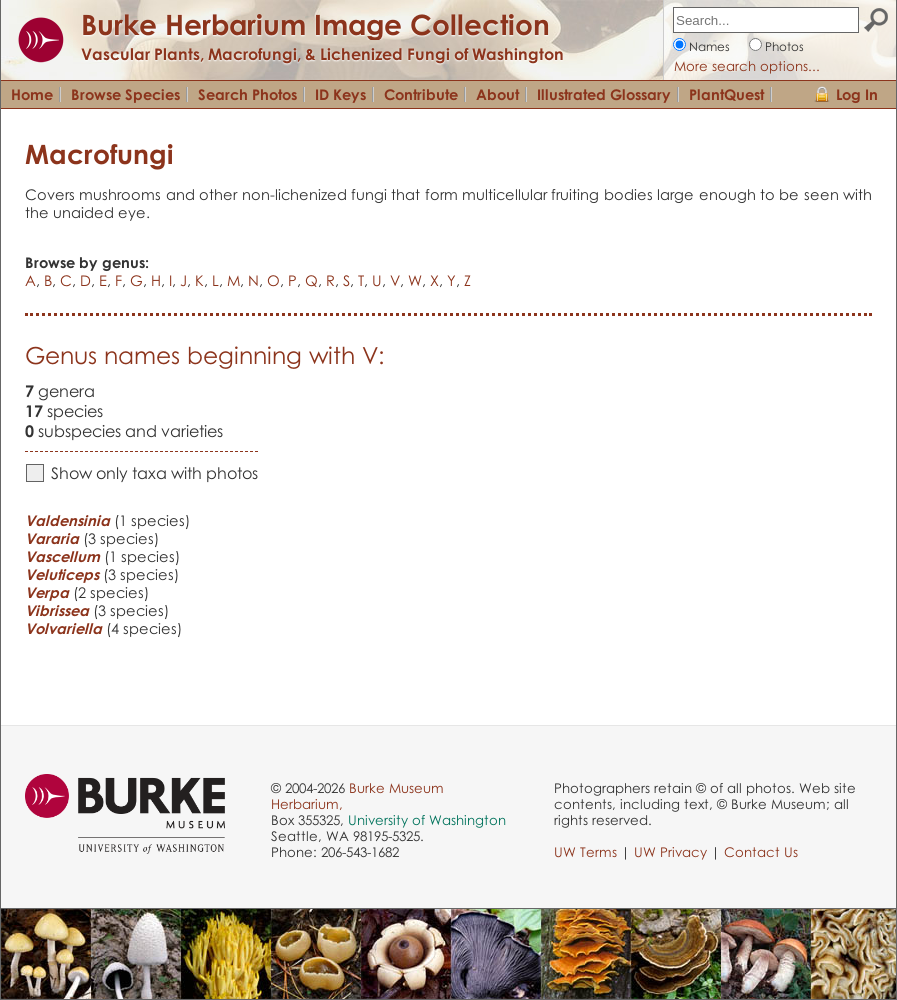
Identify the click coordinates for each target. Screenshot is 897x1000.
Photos (784, 46)
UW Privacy (670, 852)
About (497, 94)
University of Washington (427, 820)
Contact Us (761, 852)
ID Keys (340, 94)
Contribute (421, 94)
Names (709, 46)
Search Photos (247, 94)
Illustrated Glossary (604, 94)
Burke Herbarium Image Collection (315, 24)
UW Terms (585, 852)
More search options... (747, 66)
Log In (857, 94)
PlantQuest (726, 94)
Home (32, 94)
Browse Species (125, 94)
